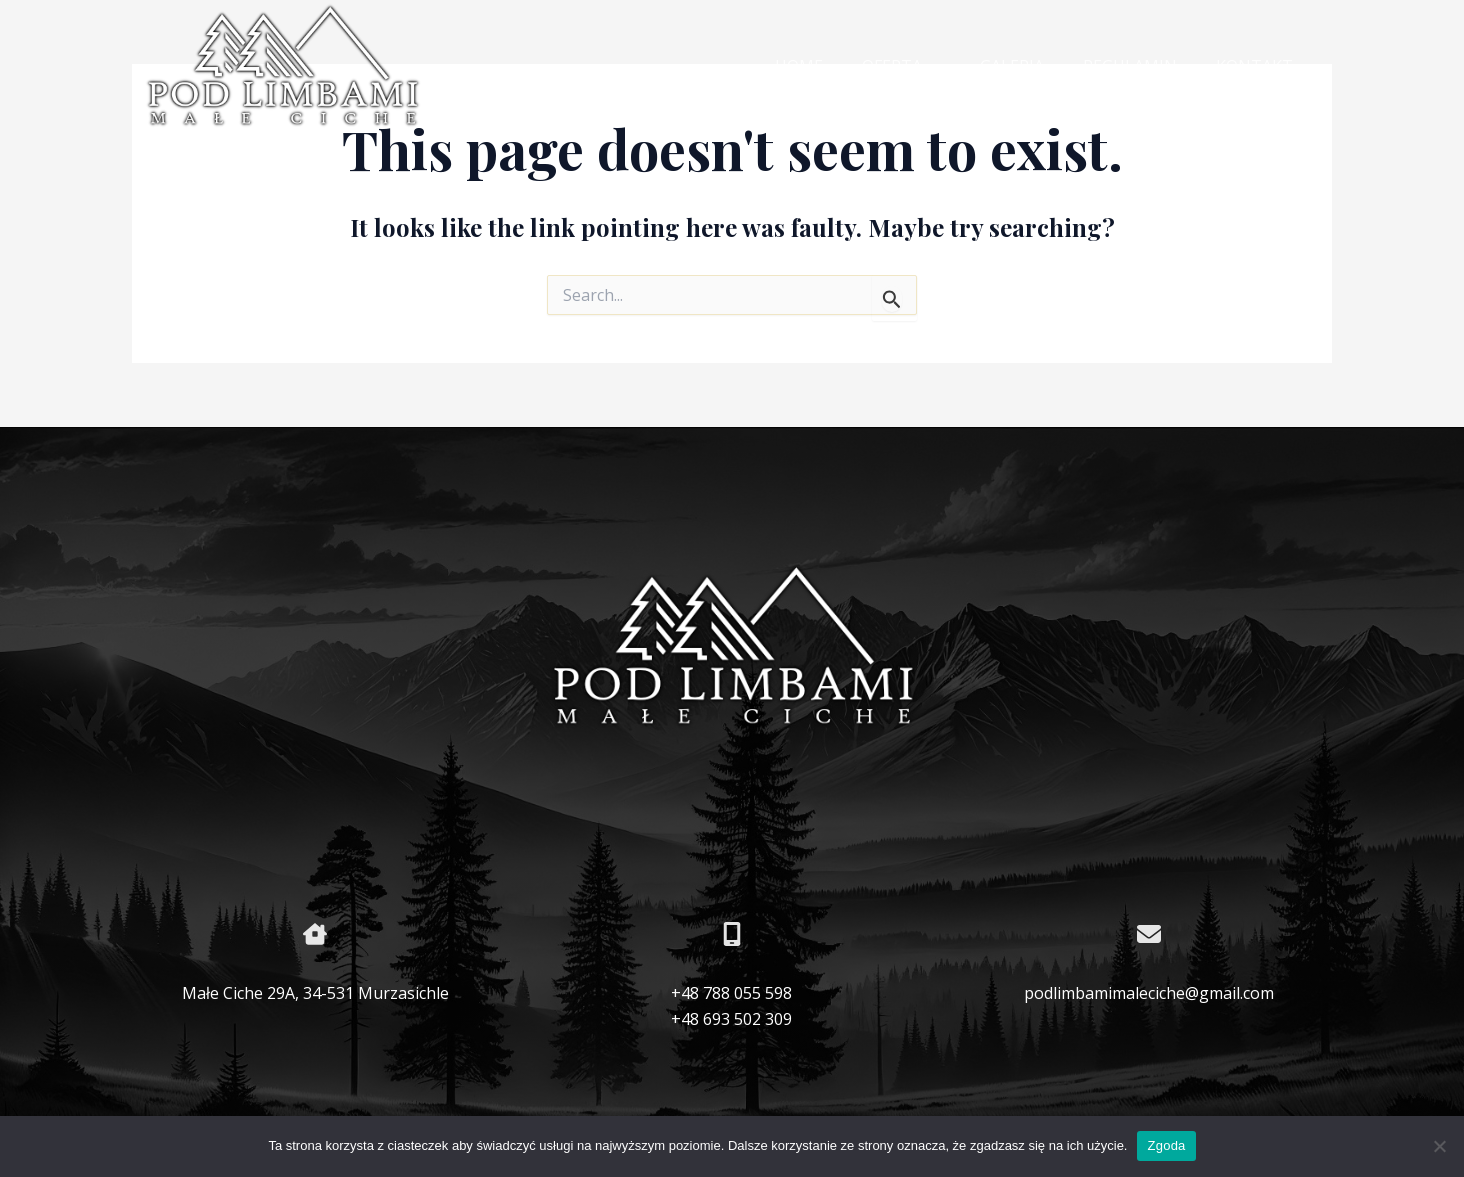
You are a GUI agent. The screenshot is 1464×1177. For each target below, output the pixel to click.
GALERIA (1029, 66)
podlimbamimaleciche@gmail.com (1149, 993)
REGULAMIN (1140, 66)
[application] (955, 67)
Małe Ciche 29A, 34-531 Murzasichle (315, 993)
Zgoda (1166, 1145)
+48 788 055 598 (731, 993)
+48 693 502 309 (731, 1019)
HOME (829, 66)
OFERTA (925, 67)
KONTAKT (1257, 66)
